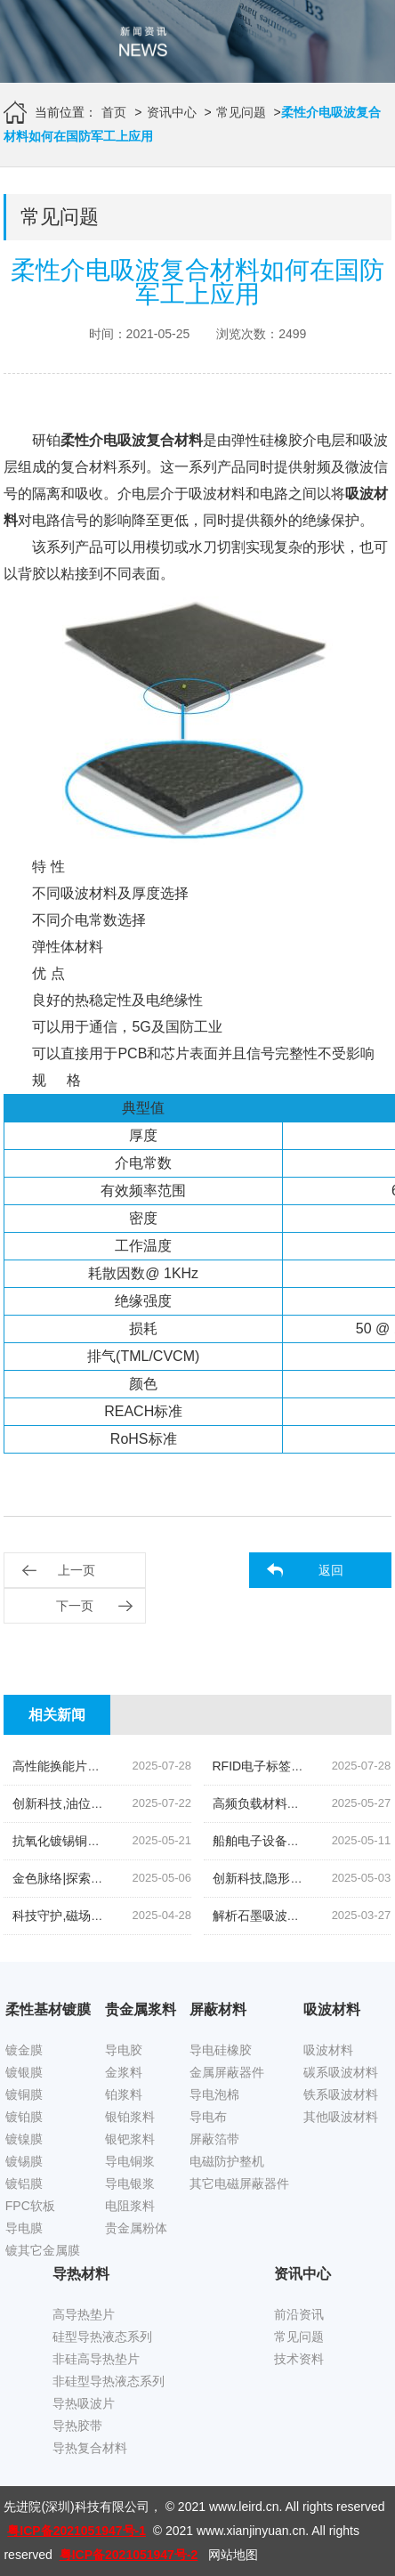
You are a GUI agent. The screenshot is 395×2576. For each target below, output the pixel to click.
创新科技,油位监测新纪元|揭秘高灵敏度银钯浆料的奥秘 (165, 1803)
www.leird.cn (244, 2506)
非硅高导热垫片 (96, 2359)
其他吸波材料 (340, 2117)
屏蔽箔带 (214, 2139)
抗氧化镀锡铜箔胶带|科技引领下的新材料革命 (138, 1841)
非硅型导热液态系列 (108, 2381)
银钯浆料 (130, 2139)
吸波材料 (328, 2050)
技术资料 (299, 2359)
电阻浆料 (130, 2206)
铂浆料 (123, 2094)
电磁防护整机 (226, 2161)
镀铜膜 (24, 2094)
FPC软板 (30, 2206)
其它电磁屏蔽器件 (239, 2183)
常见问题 (241, 112)
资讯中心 (172, 112)
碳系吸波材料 (340, 2072)
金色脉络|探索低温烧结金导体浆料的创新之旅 (138, 1878)
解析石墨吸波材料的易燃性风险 (300, 1915)
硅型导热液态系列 (102, 2336)
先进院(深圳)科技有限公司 (76, 2506)
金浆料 (123, 2072)
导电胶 (123, 2050)
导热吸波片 (83, 2403)
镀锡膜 (24, 2161)
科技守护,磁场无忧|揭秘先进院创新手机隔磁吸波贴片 (159, 1915)
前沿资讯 (299, 2314)
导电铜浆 (130, 2161)
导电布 (208, 2117)
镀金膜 (24, 2050)
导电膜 (24, 2228)
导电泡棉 (214, 2094)
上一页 (76, 1570)
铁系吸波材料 (340, 2094)
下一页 (74, 1606)
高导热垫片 (83, 2314)
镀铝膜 (24, 2183)
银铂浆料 (130, 2117)
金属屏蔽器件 (226, 2072)
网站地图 (233, 2555)
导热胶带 (77, 2425)
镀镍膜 (24, 2139)
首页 (113, 112)
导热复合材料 (89, 2448)
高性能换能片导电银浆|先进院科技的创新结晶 (138, 1766)
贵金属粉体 (136, 2228)
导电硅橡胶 (220, 2050)
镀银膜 (24, 2072)
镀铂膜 (24, 2117)
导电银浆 (130, 2183)
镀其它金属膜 (42, 2250)
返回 (330, 1570)
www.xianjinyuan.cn (251, 2530)
